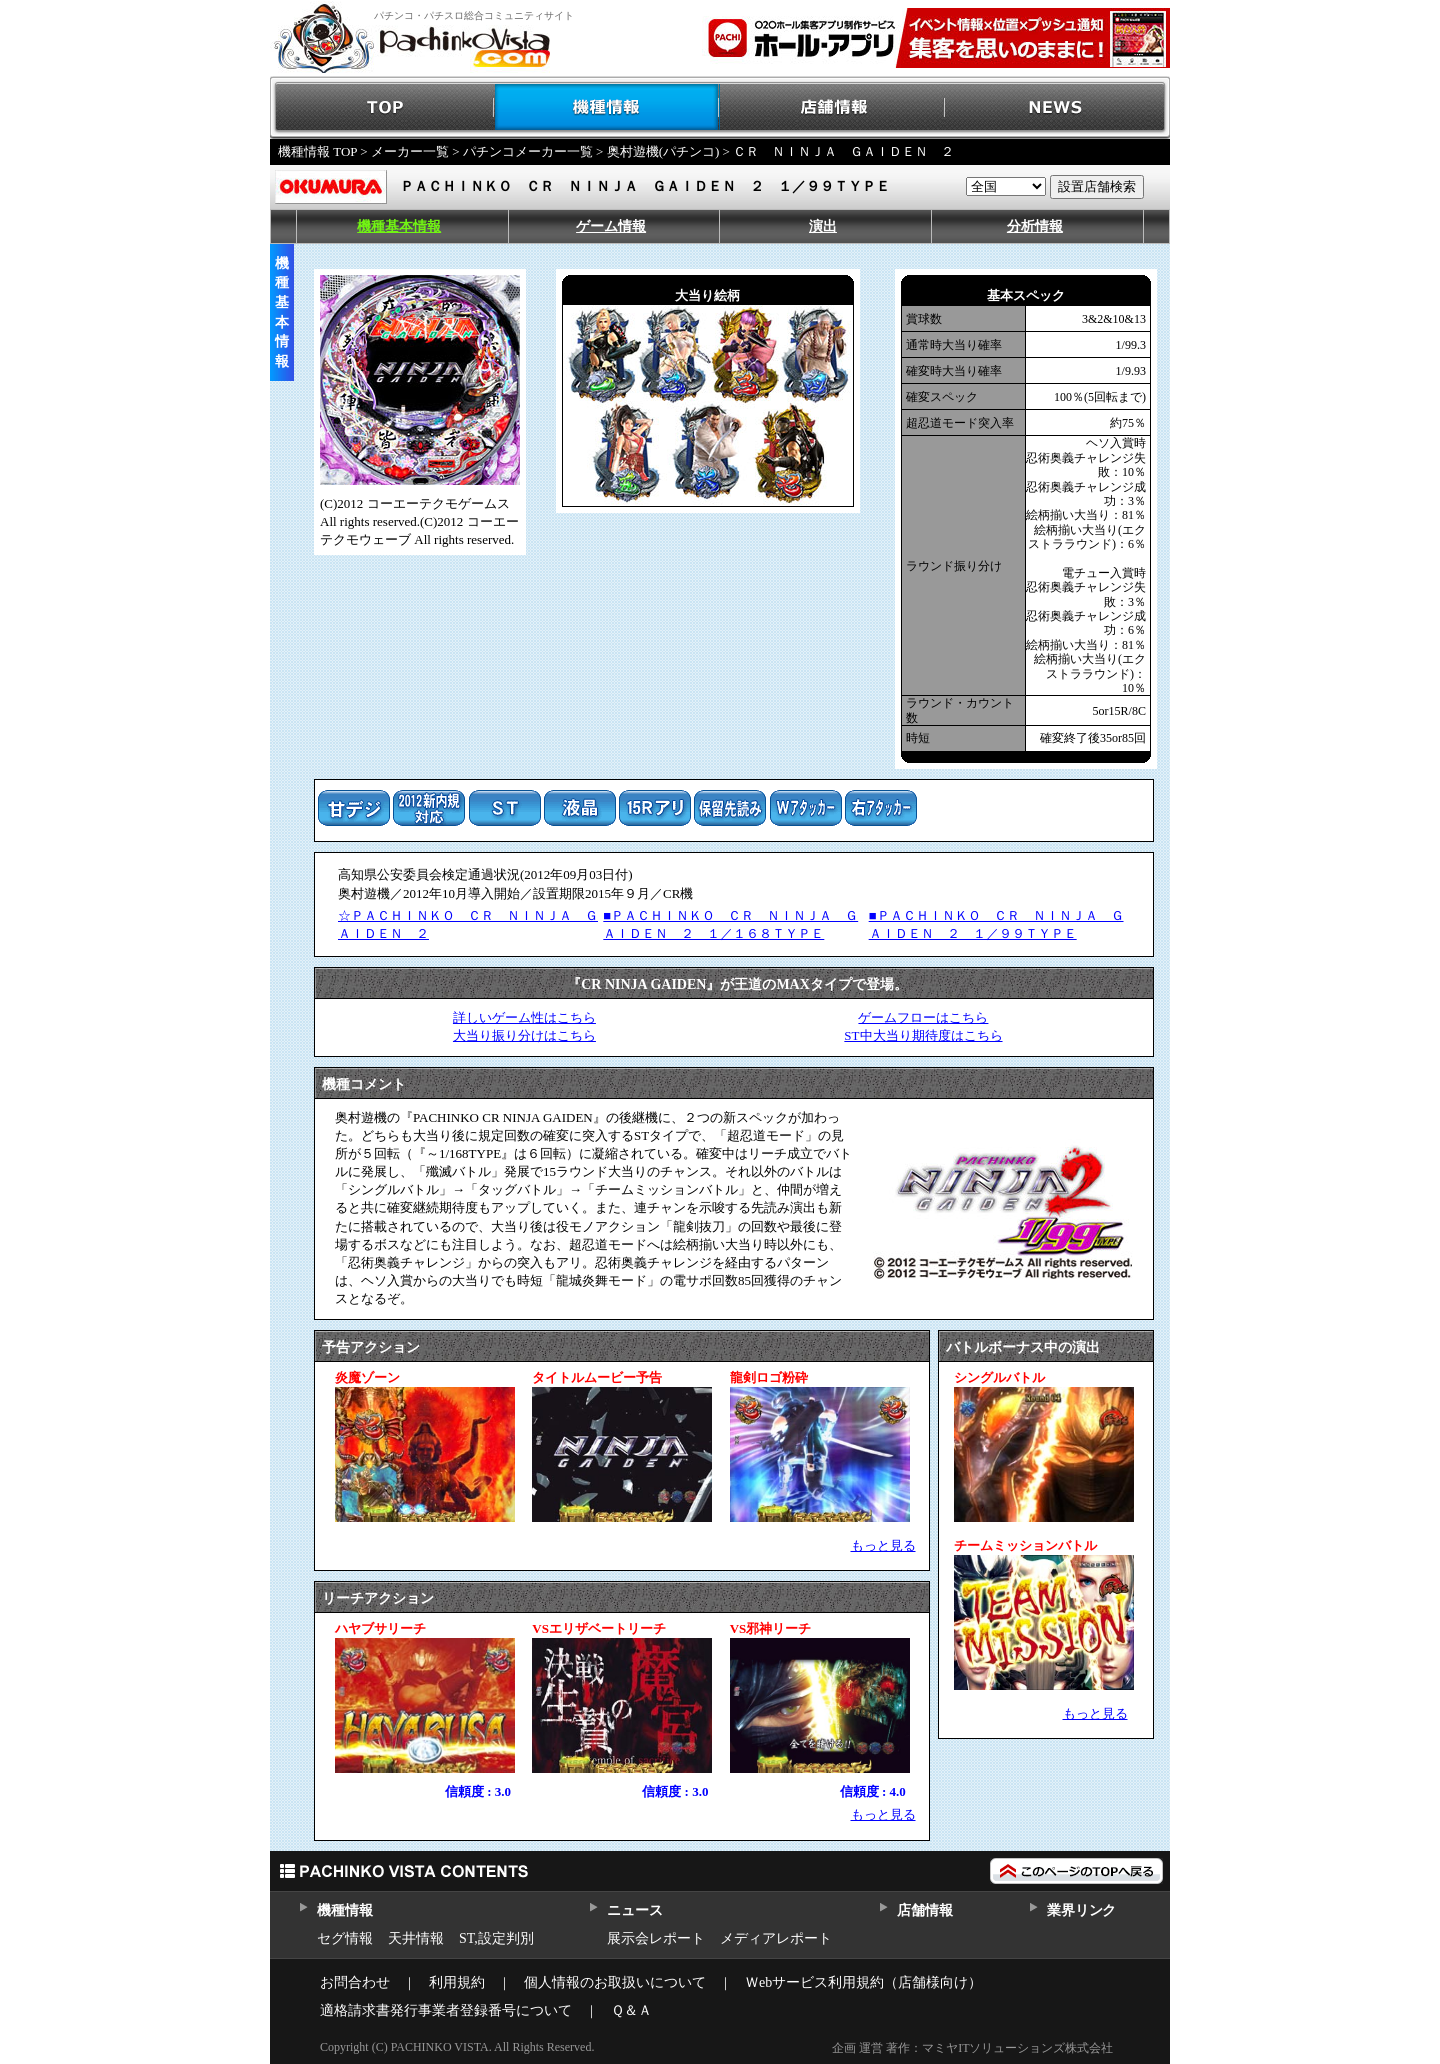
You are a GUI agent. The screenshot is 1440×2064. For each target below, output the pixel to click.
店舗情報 (832, 107)
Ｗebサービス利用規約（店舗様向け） (863, 1982)
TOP (382, 107)
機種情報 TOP (317, 151)
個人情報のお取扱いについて (615, 1982)
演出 (823, 226)
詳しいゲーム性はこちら (524, 1017)
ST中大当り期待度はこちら (923, 1035)
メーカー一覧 (410, 151)
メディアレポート (776, 1938)
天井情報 (416, 1938)
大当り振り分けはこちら (524, 1035)
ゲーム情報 (611, 226)
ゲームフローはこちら (923, 1017)
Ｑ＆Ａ (631, 2010)
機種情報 (607, 107)
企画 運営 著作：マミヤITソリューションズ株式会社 (972, 2048)
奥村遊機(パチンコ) (663, 151)
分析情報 (1035, 226)
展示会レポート (656, 1938)
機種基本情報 (399, 226)
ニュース (634, 1910)
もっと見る (883, 1545)
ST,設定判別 (496, 1938)
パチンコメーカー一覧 (528, 151)
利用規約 (457, 1982)
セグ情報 (345, 1938)
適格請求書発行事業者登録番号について (446, 2010)
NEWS (1057, 107)
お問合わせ (355, 1982)
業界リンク (1081, 1910)
